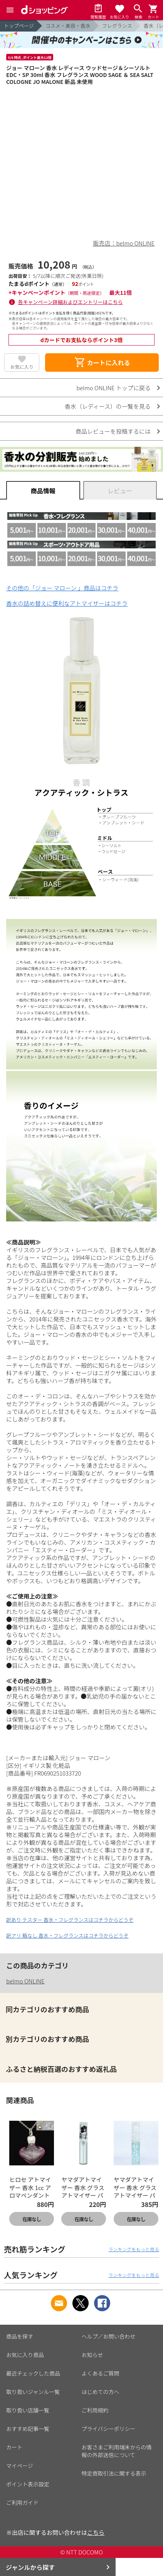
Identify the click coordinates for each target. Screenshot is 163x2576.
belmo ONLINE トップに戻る (113, 388)
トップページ (19, 25)
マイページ (19, 2465)
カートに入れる (102, 362)
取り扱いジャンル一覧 (33, 2392)
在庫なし (31, 2219)
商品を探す (19, 2336)
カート (14, 2447)
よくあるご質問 (100, 2373)
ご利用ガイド (22, 2502)
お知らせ (92, 2355)
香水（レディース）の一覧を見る (108, 406)
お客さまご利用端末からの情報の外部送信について (117, 2451)
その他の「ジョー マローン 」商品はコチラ (62, 588)
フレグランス (117, 25)
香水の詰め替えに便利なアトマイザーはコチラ (67, 603)
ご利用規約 (95, 2410)
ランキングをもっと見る (133, 2249)
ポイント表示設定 (27, 2484)
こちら (95, 2532)
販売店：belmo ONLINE (124, 243)
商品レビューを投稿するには (113, 431)
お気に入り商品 (25, 2355)
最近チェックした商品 (33, 2373)
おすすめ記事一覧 (27, 2428)
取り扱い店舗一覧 (27, 2410)
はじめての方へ (100, 2392)
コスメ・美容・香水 (68, 25)
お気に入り (22, 366)
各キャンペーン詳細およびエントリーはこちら (70, 302)
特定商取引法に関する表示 (114, 2473)
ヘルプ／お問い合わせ (109, 2336)
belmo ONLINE (25, 1981)
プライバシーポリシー (109, 2428)
